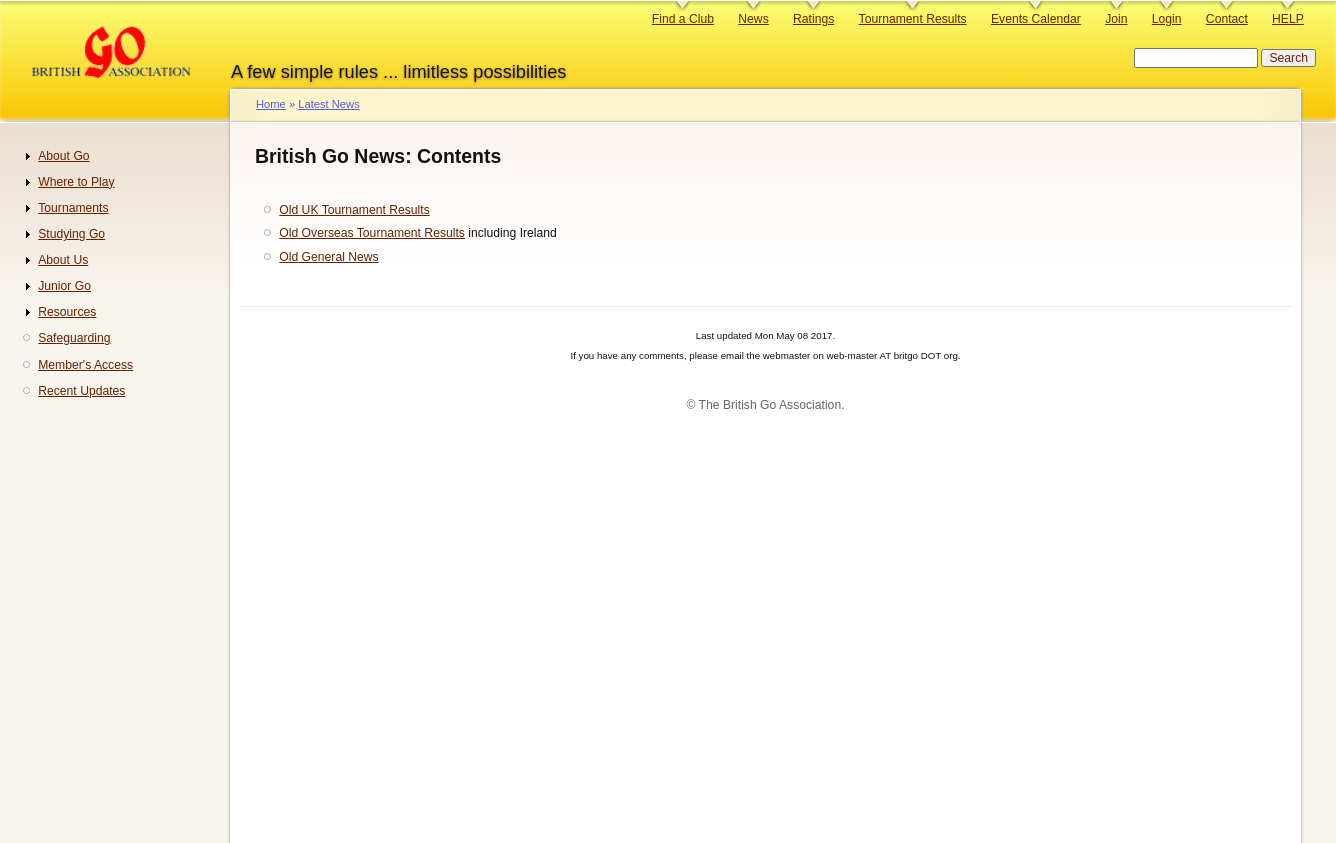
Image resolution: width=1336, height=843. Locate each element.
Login (1167, 19)
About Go (63, 156)
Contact (1227, 19)
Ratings (813, 19)
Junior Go (64, 286)
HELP (1288, 19)
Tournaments (73, 208)
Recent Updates (81, 391)
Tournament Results (913, 19)
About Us (63, 260)
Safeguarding (74, 338)
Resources (67, 312)
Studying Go (71, 234)
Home (271, 104)
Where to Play (76, 182)
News (753, 19)
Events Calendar (1036, 19)
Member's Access (85, 365)
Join (1116, 19)
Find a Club (683, 19)
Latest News (328, 104)
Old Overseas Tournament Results (372, 233)
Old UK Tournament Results (354, 210)
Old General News (328, 257)
